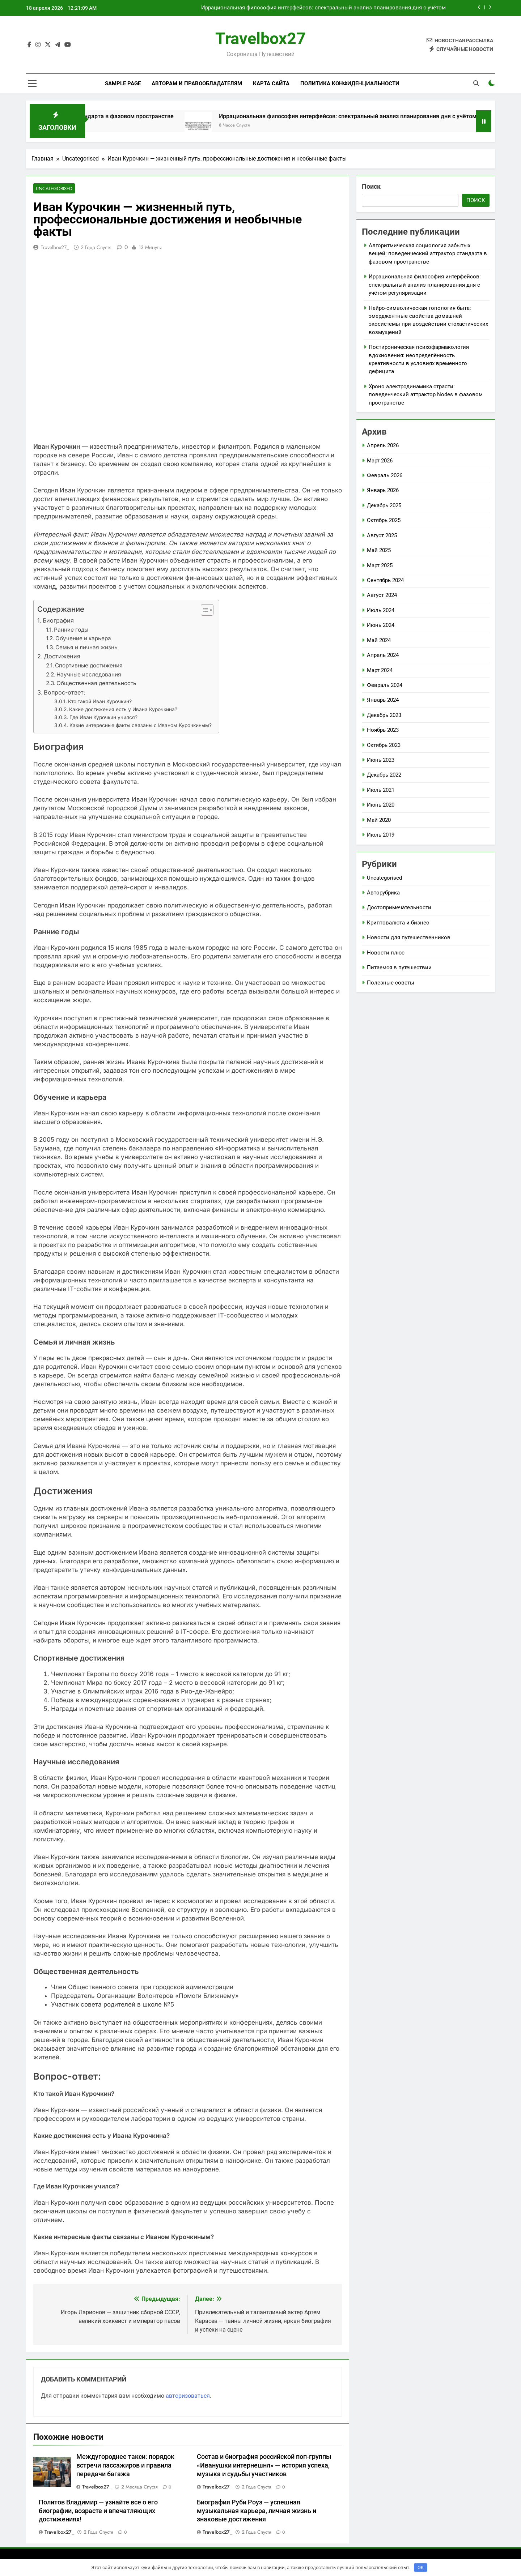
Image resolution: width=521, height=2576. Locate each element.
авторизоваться (188, 2396)
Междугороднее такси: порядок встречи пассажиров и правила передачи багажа (125, 2465)
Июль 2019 (380, 835)
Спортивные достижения (89, 665)
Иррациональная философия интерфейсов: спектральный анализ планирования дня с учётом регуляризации (323, 8)
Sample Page (123, 83)
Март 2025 (380, 565)
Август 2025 (382, 535)
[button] (203, 610)
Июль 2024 (380, 610)
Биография (58, 620)
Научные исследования (88, 674)
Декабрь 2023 (384, 715)
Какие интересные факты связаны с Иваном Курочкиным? (140, 726)
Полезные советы (390, 982)
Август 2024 (382, 595)
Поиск (371, 186)
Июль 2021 (380, 790)
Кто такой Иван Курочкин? (100, 702)
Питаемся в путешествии (399, 967)
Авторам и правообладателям (197, 83)
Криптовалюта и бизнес (398, 922)
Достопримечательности (399, 907)
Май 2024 (379, 640)
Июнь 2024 (380, 625)
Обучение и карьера (83, 638)
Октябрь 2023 (384, 745)
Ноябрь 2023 (383, 730)
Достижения (62, 656)
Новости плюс (385, 952)
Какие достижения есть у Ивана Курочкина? (123, 710)
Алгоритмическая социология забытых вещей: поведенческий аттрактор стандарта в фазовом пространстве (428, 253)
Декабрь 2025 (384, 505)
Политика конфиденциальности (349, 83)
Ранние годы (71, 630)
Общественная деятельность (96, 683)
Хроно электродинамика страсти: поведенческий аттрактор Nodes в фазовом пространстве (426, 394)
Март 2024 (380, 670)
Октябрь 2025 (384, 520)
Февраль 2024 (384, 685)
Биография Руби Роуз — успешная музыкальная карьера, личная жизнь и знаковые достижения (256, 2511)
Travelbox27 (260, 38)
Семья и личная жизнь (86, 647)
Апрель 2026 (383, 445)
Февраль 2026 (384, 475)
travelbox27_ (55, 247)
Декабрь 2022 (384, 775)
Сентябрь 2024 (385, 580)
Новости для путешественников (408, 937)
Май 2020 (379, 820)
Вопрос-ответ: (64, 692)
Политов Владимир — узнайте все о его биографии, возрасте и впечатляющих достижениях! (98, 2511)
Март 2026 (380, 460)
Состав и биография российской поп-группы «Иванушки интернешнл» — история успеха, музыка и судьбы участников (264, 2465)
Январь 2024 (383, 700)
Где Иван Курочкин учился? (103, 718)
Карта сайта (271, 83)
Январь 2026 (383, 490)
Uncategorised (53, 188)
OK (421, 2567)
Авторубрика (383, 892)
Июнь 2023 (380, 760)
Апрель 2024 (383, 655)
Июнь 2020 (380, 805)
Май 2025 (379, 550)
